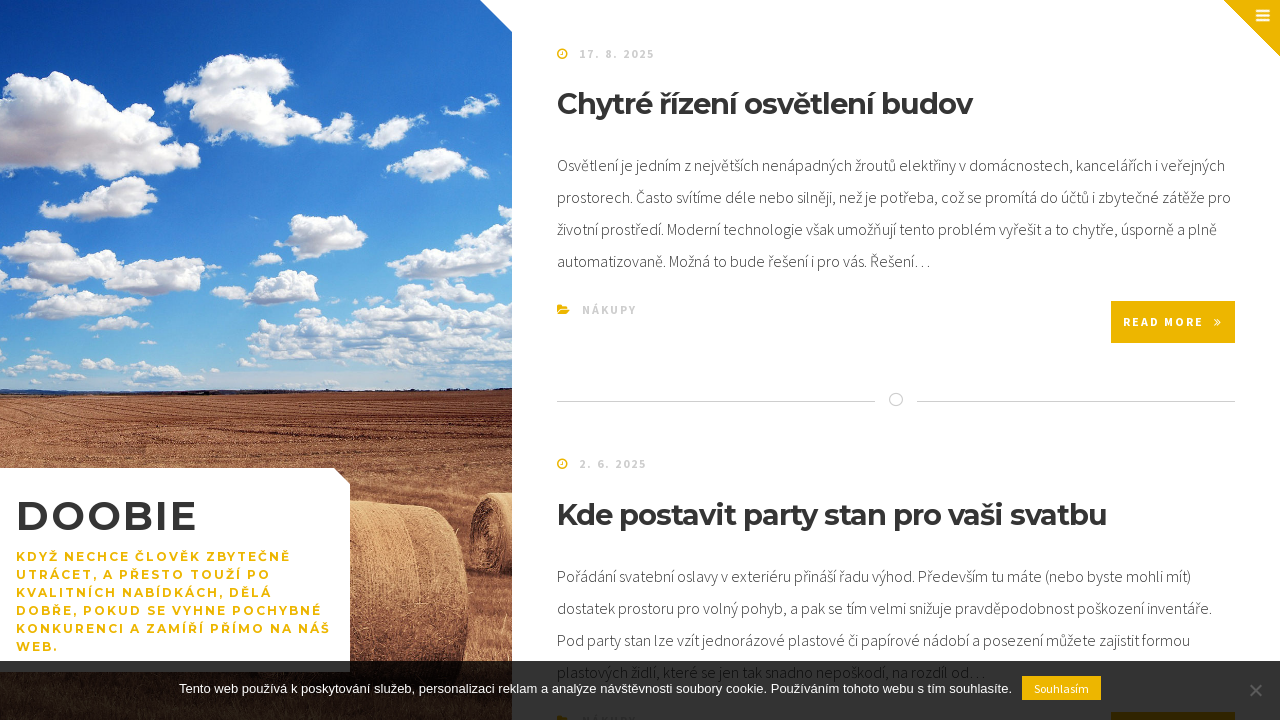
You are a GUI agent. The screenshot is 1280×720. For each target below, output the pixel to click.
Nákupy (609, 309)
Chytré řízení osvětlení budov (764, 103)
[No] (1255, 690)
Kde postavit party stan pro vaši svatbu (832, 514)
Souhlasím (1061, 688)
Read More (1173, 321)
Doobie (107, 515)
